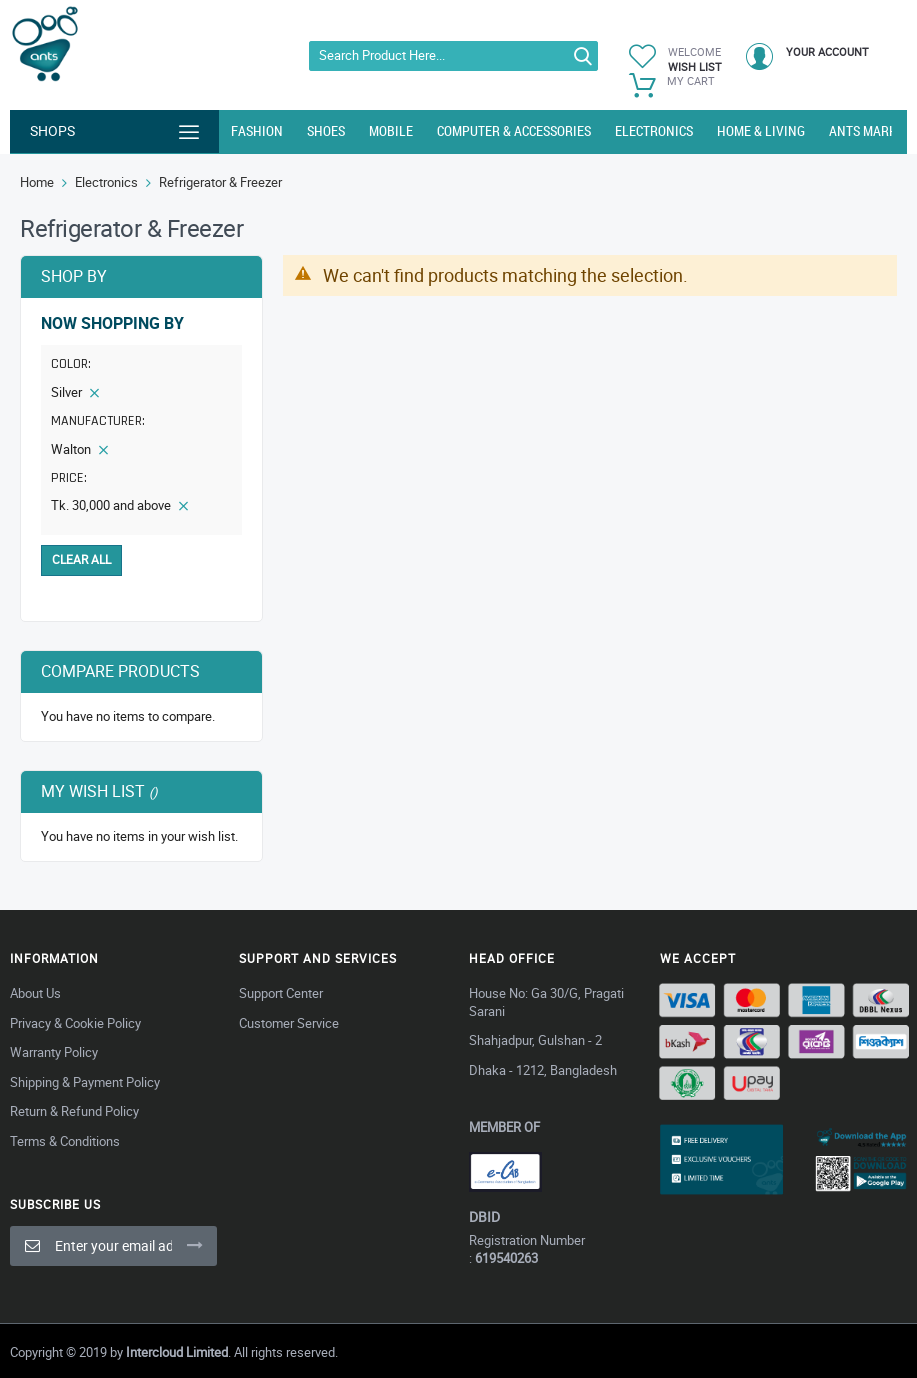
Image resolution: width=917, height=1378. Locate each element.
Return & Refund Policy (74, 1111)
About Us (35, 993)
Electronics (106, 182)
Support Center (281, 993)
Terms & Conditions (65, 1141)
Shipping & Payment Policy (85, 1082)
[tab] (141, 424)
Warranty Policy (54, 1052)
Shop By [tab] (74, 276)
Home (37, 182)
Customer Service (289, 1023)
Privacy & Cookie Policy (75, 1023)
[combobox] (453, 56)
